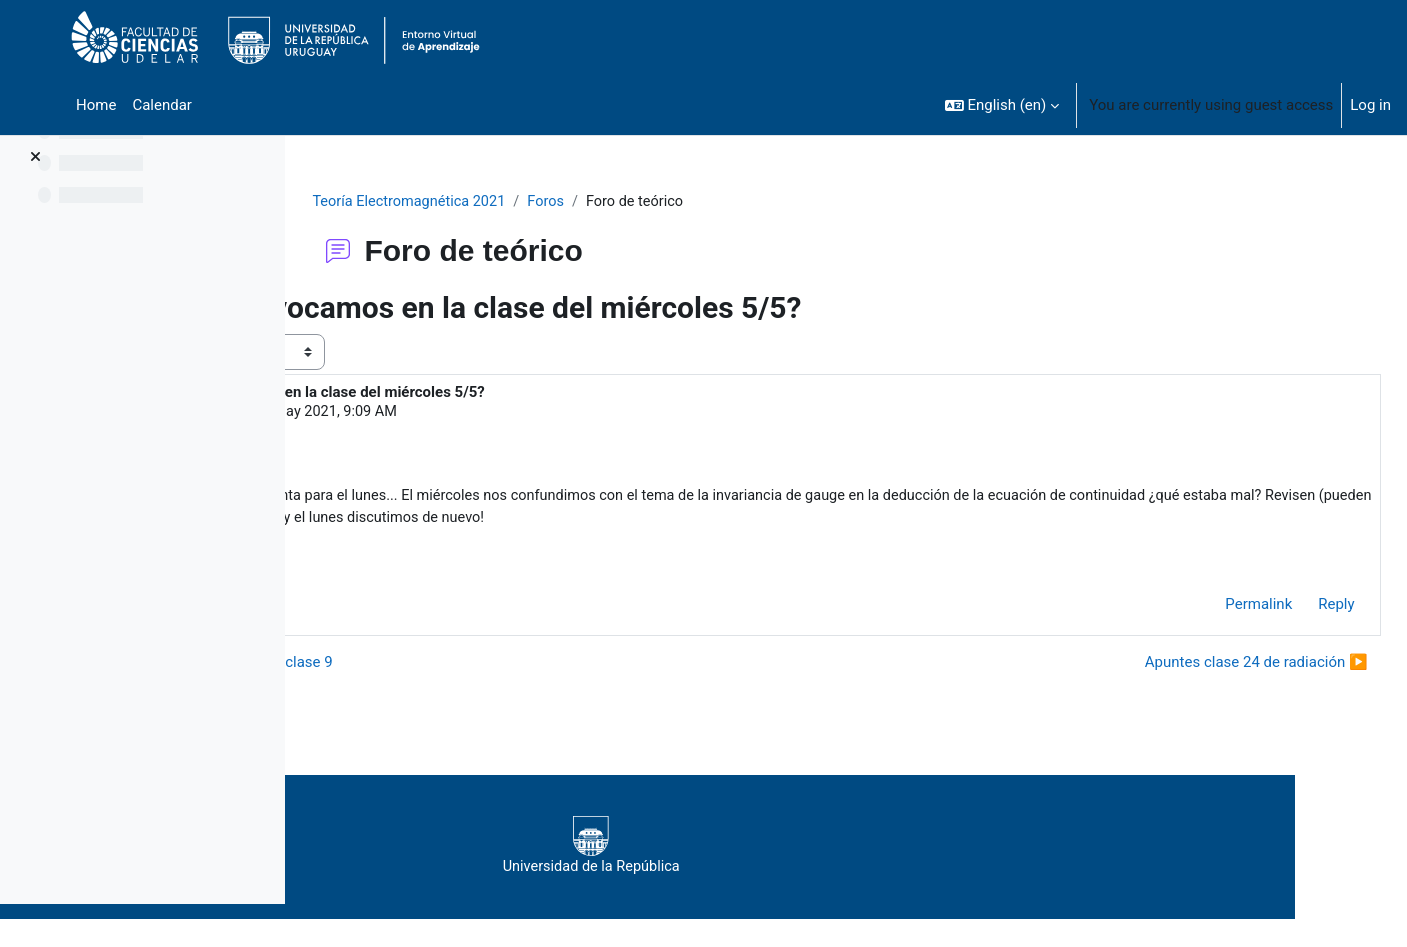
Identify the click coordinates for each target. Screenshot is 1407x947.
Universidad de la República (829, 851)
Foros (671, 202)
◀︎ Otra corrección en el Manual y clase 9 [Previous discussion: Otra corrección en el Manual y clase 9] (475, 666)
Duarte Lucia (447, 413)
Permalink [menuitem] (1214, 609)
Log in (1370, 105)
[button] (1002, 105)
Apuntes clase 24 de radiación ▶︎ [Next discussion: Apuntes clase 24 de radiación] (1211, 666)
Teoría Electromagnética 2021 (530, 202)
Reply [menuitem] (1292, 609)
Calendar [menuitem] (162, 105)
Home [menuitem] (96, 105)
